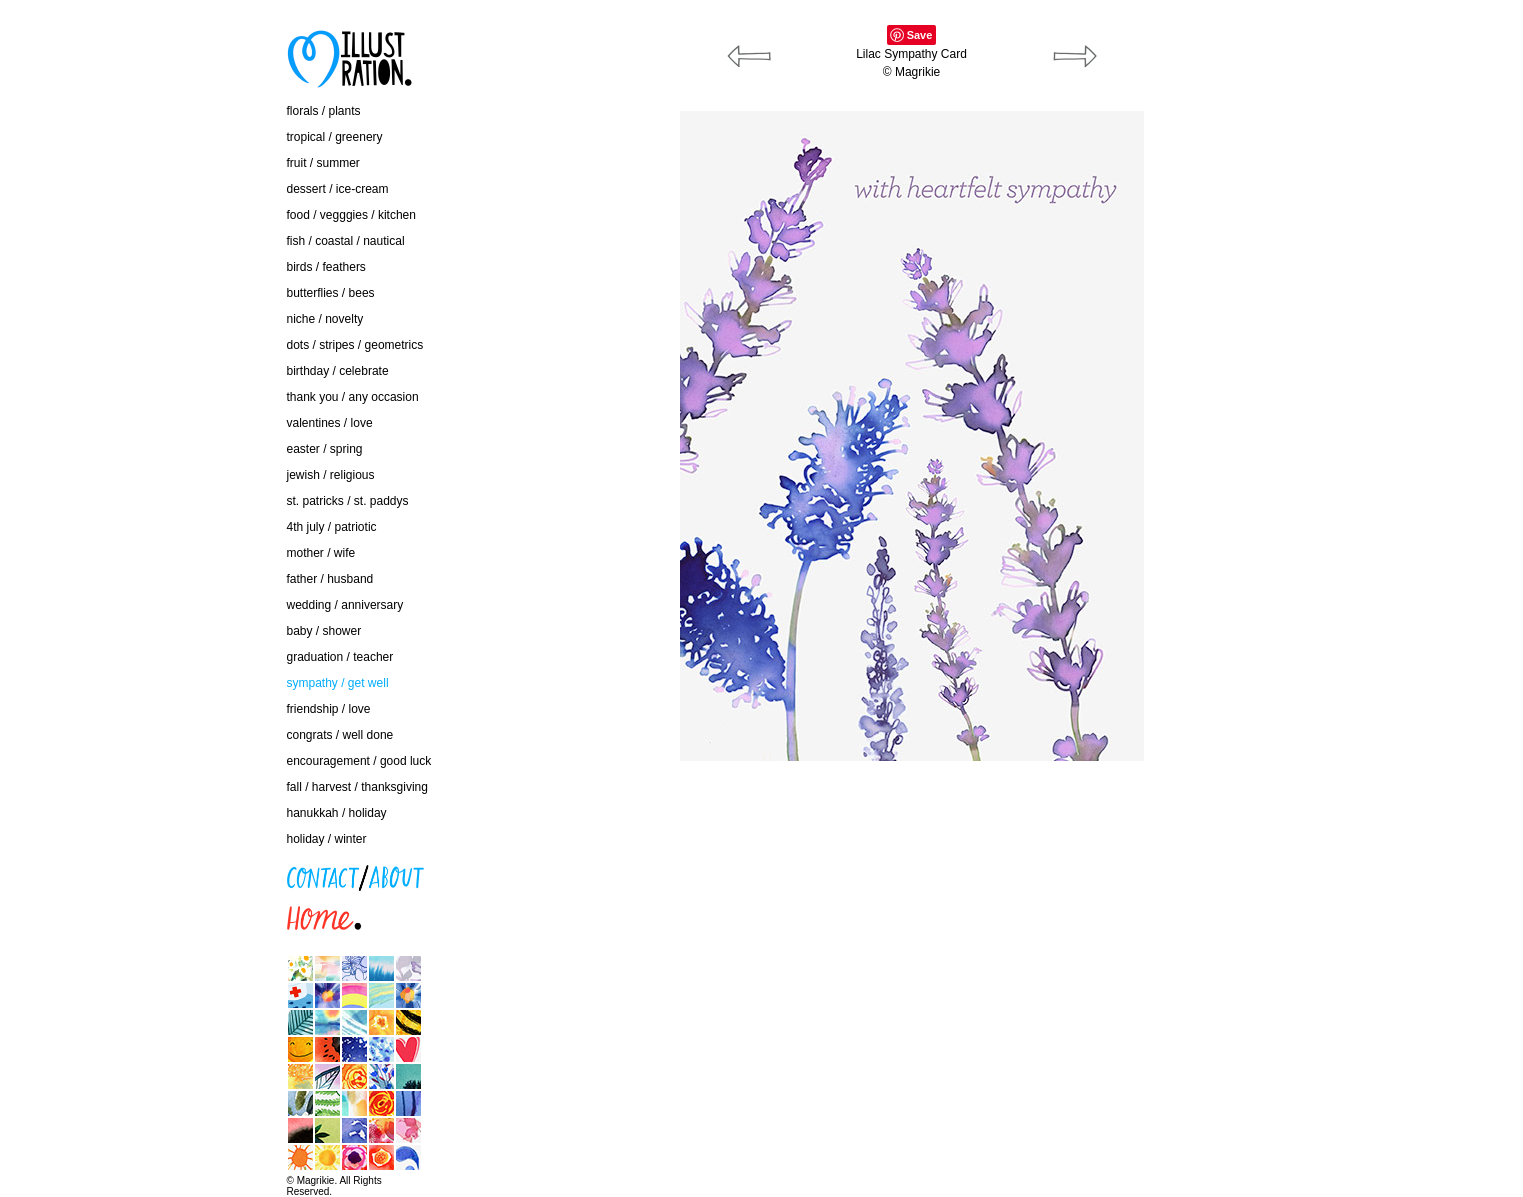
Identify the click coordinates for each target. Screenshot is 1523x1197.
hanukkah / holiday (337, 813)
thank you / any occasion (353, 397)
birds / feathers (326, 267)
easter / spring (325, 449)
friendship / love (329, 709)
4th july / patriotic (332, 527)
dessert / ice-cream (338, 189)
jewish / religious (331, 475)
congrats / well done (340, 735)
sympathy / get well (338, 683)
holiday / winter (327, 839)
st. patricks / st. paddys (348, 501)
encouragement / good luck (359, 761)
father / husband (330, 579)
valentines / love (330, 423)
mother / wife (321, 553)
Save (920, 35)
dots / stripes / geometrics (355, 345)
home (162, 913)
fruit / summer (323, 163)
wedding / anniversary (345, 605)
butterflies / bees (331, 293)
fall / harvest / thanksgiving (357, 787)
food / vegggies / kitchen (351, 215)
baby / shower (324, 631)
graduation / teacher (340, 657)
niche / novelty (325, 319)
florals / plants (324, 111)
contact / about (186, 872)
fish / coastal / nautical (346, 241)
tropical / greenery (335, 137)
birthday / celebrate (338, 371)
